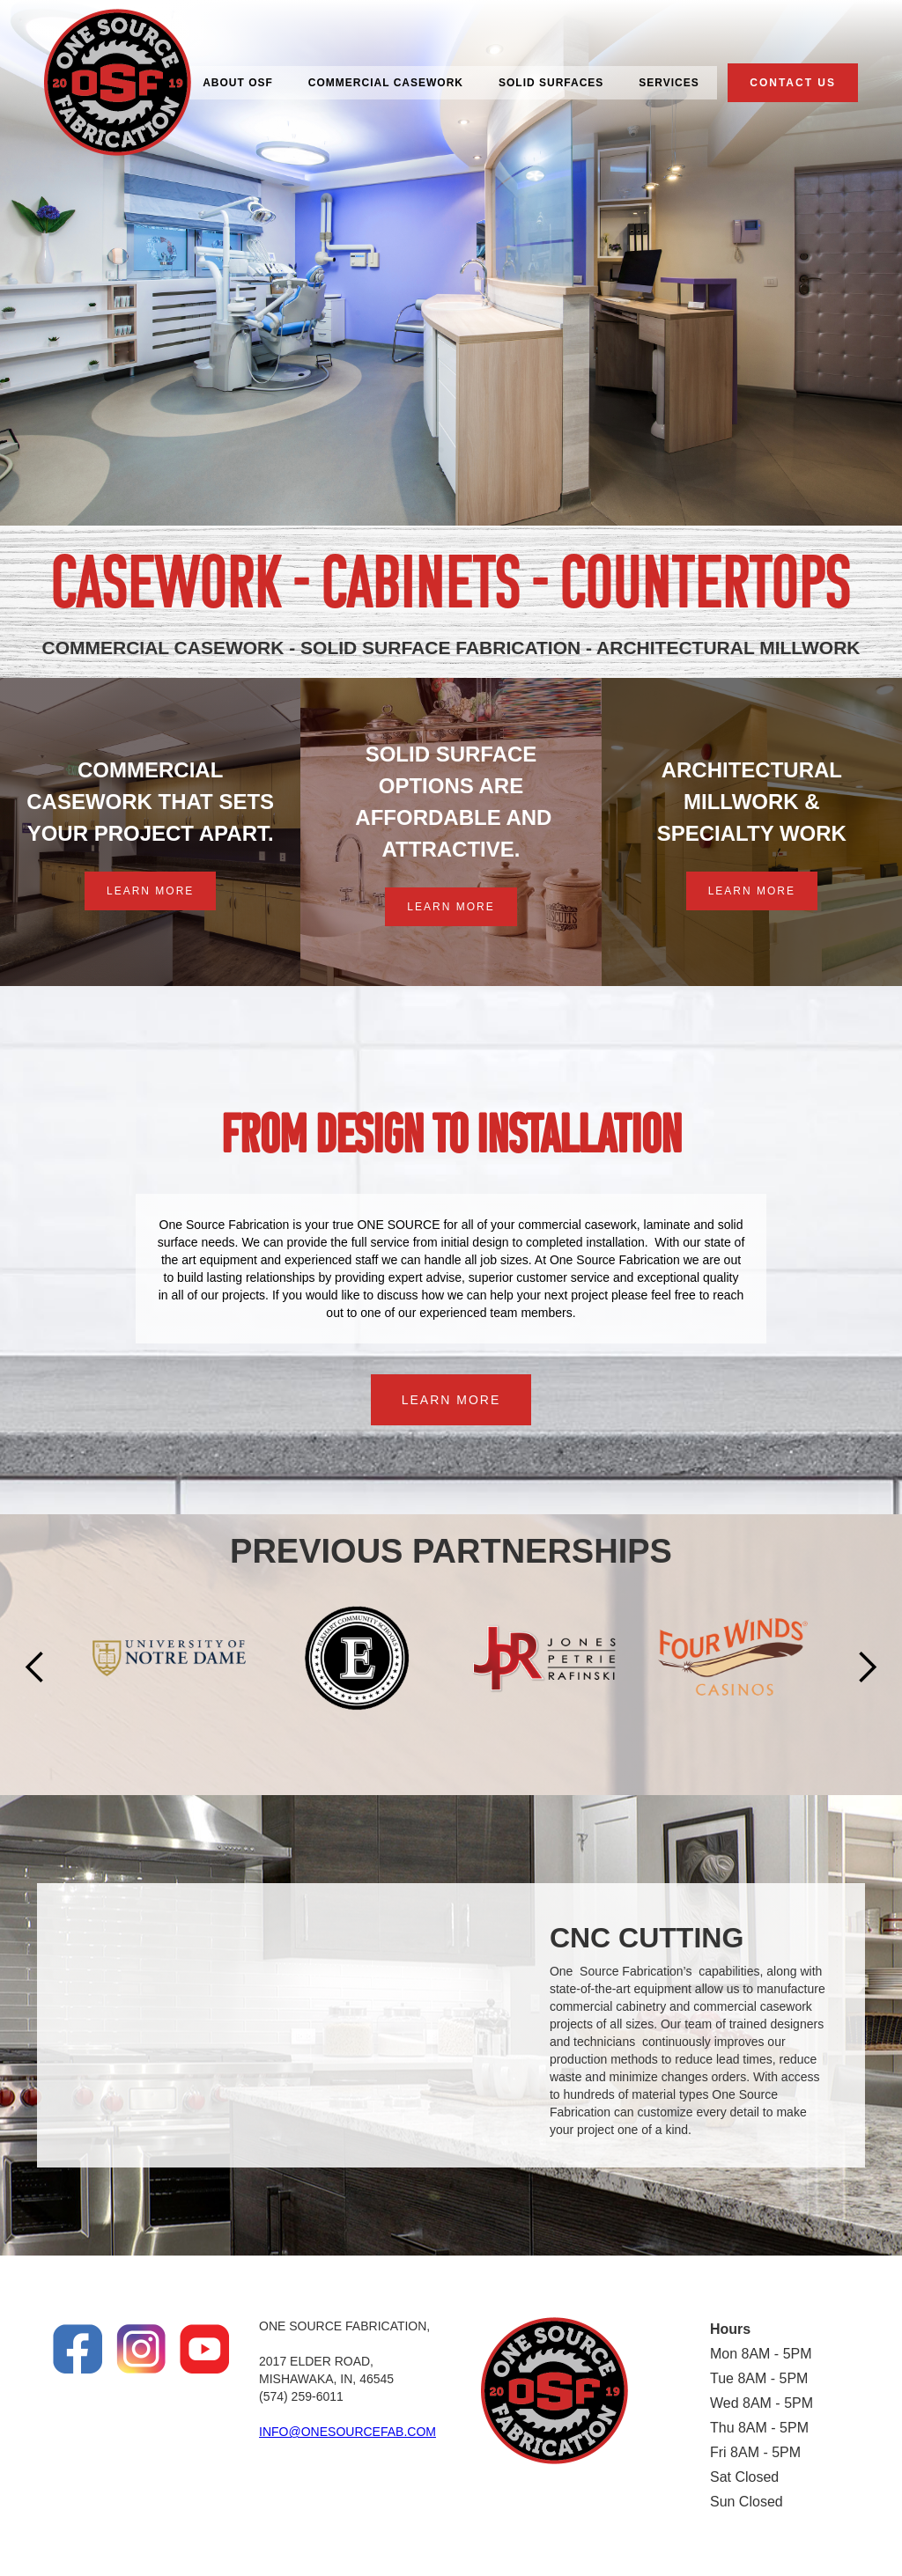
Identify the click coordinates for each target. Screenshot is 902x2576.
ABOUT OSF (238, 83)
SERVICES (669, 83)
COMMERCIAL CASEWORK (385, 83)
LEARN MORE (150, 891)
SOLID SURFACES (551, 83)
